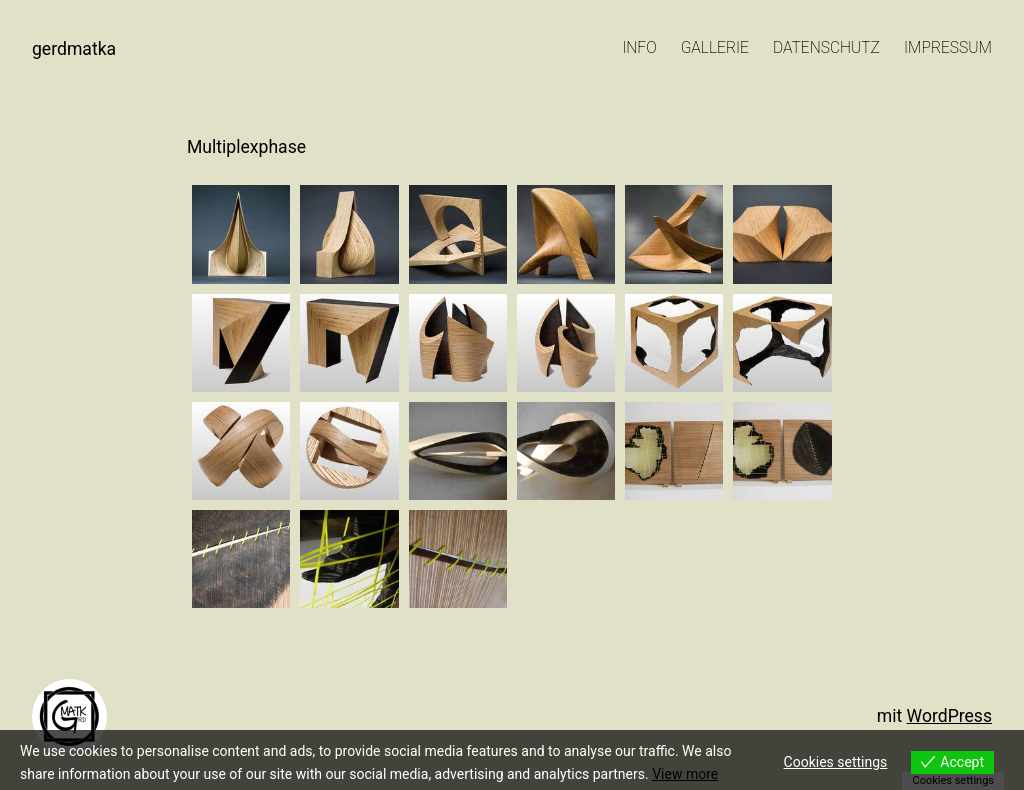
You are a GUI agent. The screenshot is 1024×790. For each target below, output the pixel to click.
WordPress (949, 716)
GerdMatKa (74, 49)
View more (685, 774)
